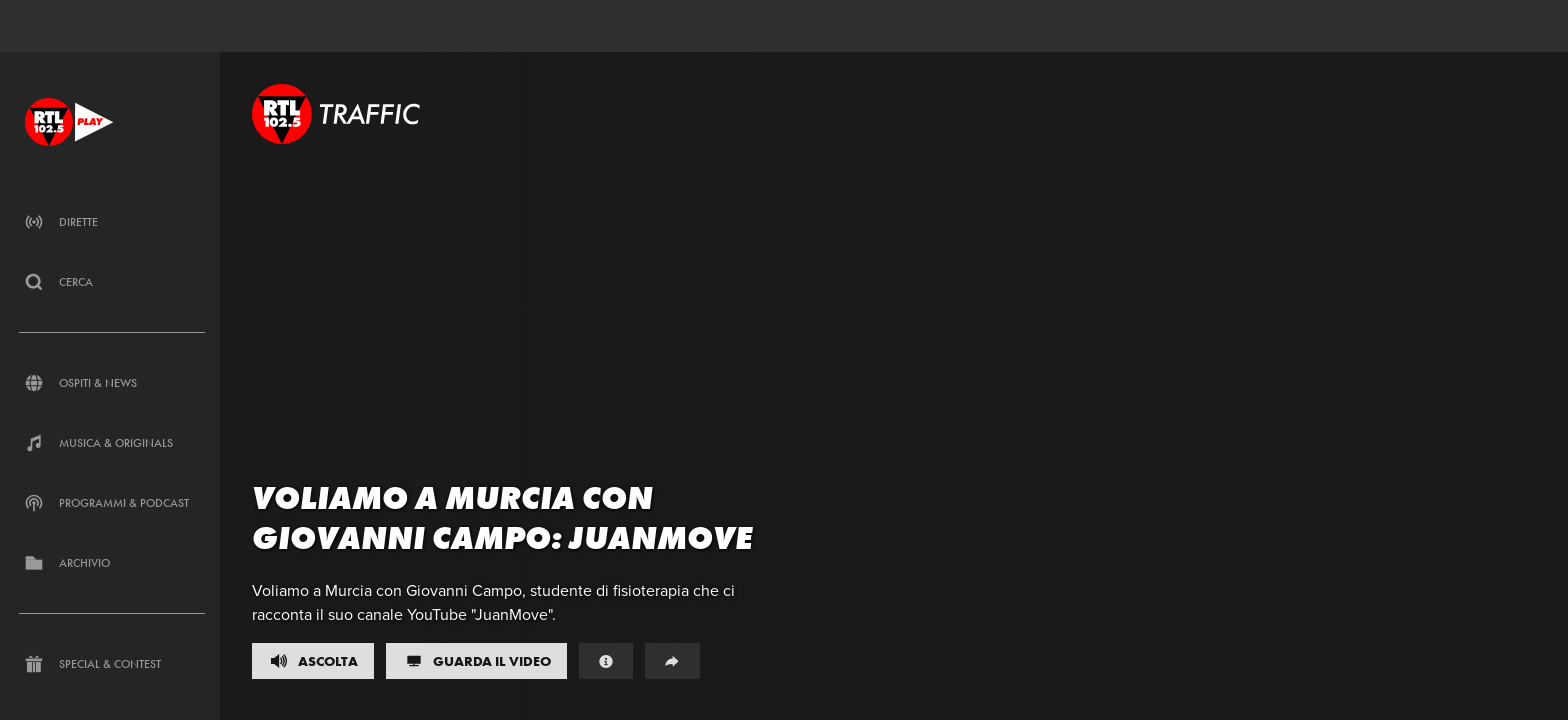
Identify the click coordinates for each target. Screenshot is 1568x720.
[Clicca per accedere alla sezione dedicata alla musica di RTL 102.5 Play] (112, 503)
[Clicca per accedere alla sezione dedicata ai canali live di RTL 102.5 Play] (112, 222)
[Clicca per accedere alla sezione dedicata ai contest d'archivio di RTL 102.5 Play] (112, 563)
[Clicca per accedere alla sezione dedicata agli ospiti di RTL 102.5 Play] (112, 383)
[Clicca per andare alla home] (69, 120)
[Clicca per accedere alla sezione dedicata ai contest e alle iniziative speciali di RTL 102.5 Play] (112, 664)
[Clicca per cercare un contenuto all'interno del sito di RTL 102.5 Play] (112, 282)
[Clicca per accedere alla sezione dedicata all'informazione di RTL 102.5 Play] (112, 443)
